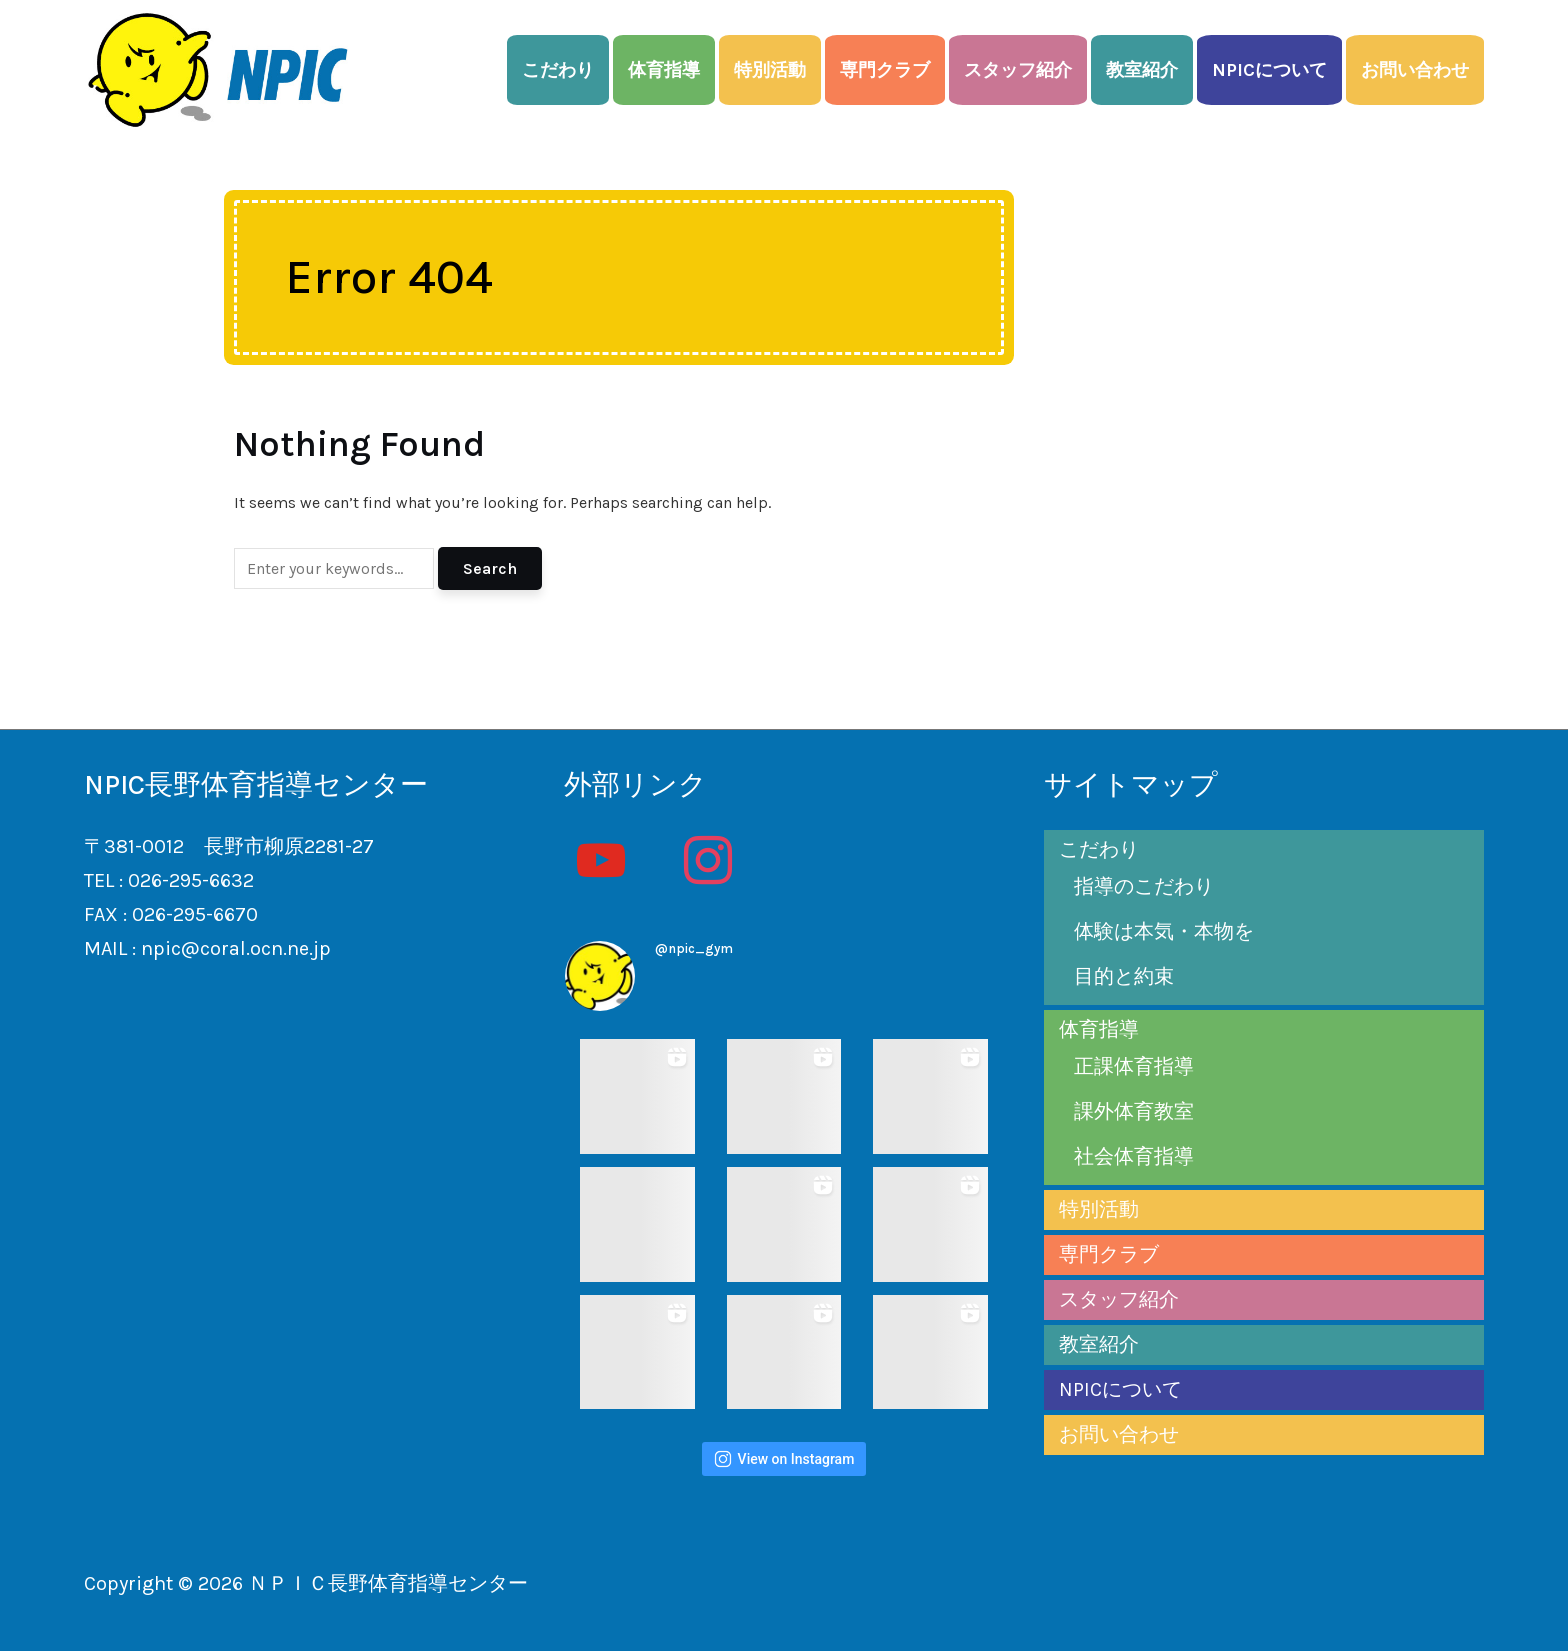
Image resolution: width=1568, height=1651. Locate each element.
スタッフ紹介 (1018, 70)
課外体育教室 (1134, 1111)
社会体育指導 (1134, 1156)
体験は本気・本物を (1164, 931)
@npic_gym (694, 948)
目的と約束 (1124, 976)
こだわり (558, 70)
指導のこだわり (1144, 886)
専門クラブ (885, 70)
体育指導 (664, 70)
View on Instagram (784, 1459)
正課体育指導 (1134, 1066)
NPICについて (1269, 70)
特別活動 (770, 70)
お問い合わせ (1415, 70)
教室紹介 (1142, 70)
